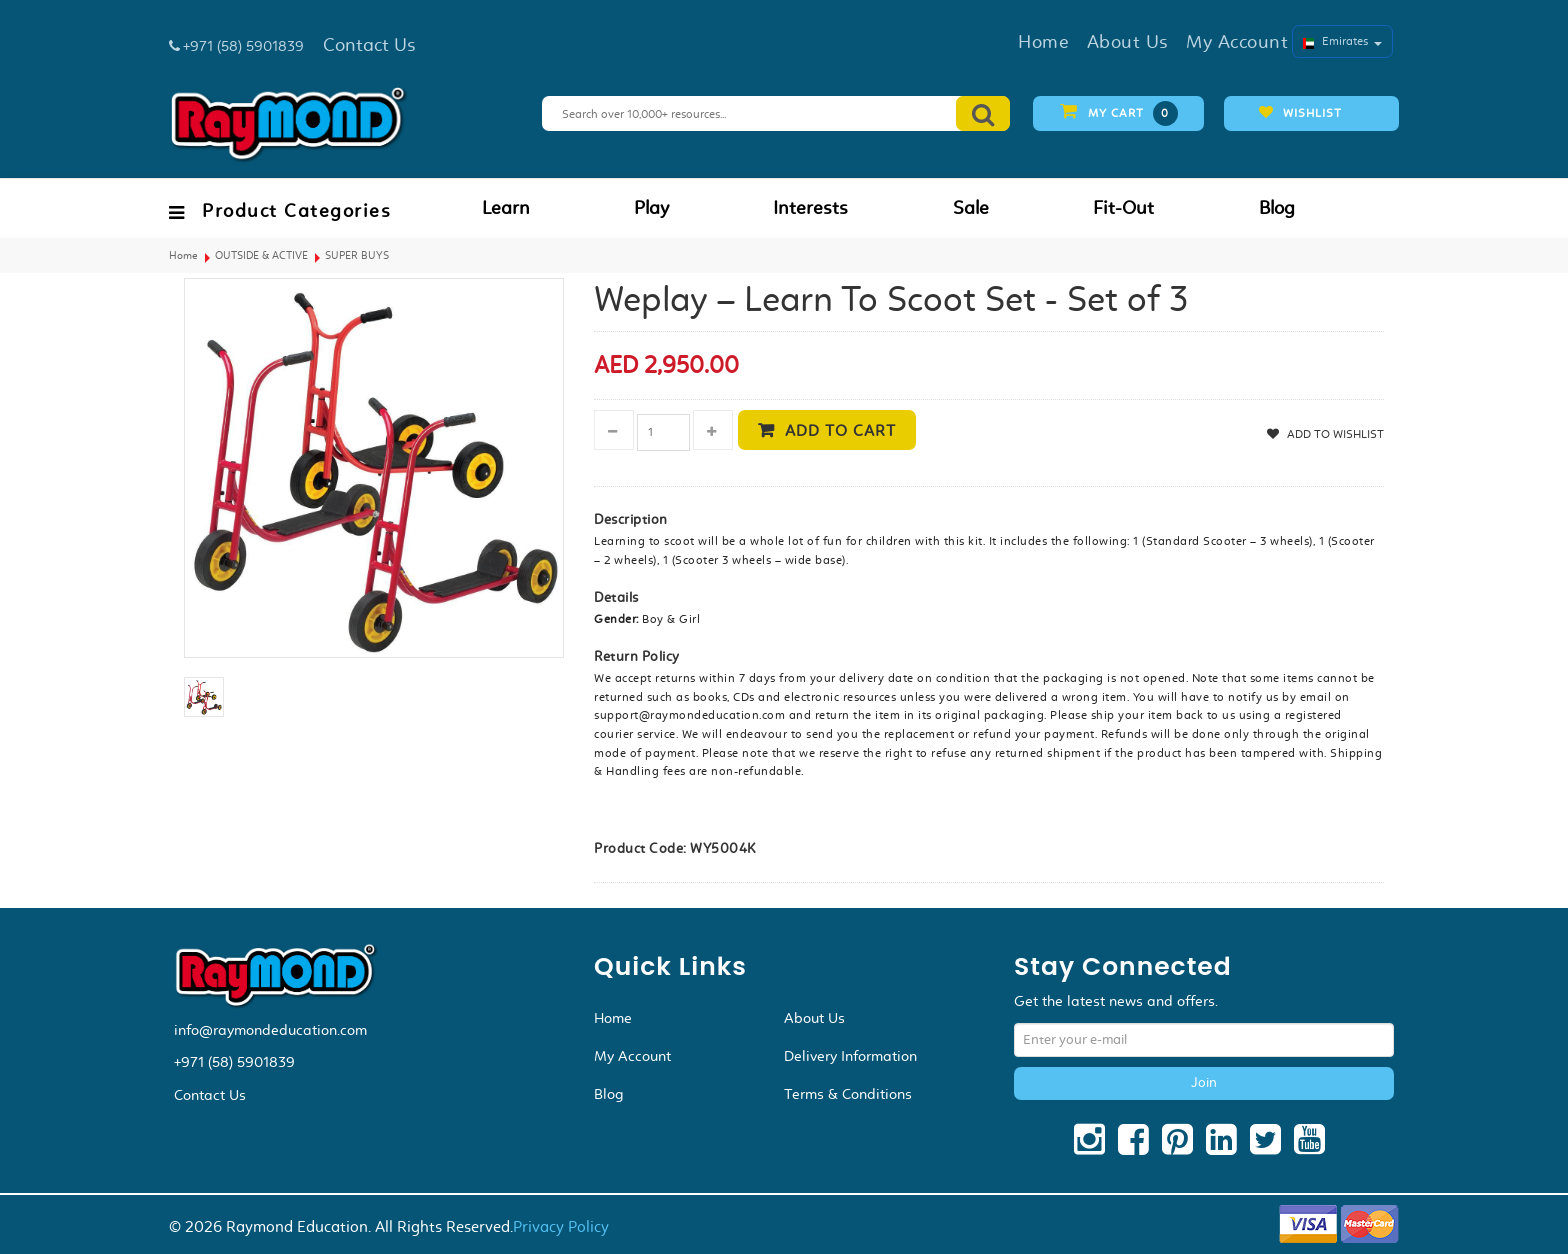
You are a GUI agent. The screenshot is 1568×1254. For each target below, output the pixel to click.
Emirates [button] (1342, 41)
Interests (810, 208)
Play (651, 208)
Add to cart (840, 430)
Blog (1277, 208)
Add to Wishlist (1334, 434)
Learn (506, 208)
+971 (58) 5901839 (234, 1062)
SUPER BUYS (357, 255)
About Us (814, 1018)
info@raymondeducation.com (270, 1030)
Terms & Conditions (848, 1094)
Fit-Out (1123, 208)
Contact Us (210, 1095)
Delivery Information (850, 1056)
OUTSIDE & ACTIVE (261, 255)
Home (183, 255)
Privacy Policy (561, 1226)
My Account (632, 1056)
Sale (971, 208)
